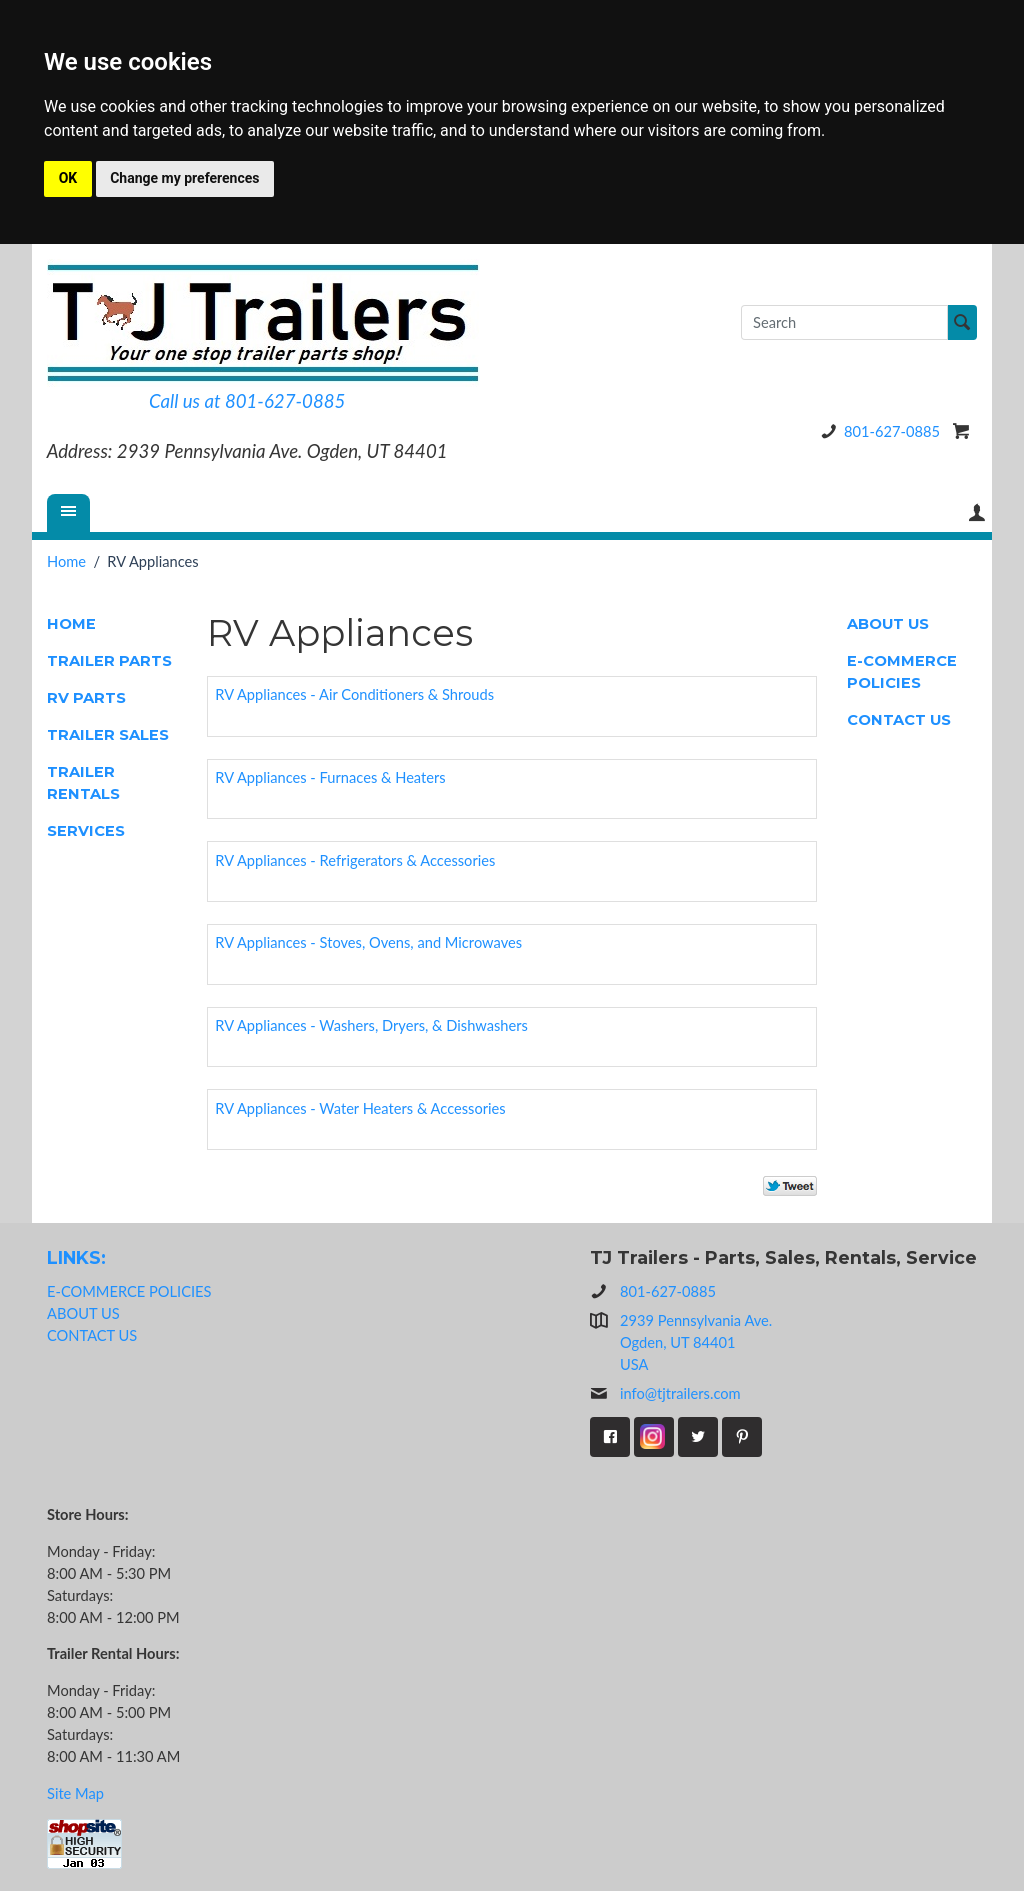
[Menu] (69, 513)
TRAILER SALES (108, 735)
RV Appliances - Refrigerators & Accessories (355, 860)
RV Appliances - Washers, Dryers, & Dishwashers (371, 1025)
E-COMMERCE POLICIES (902, 672)
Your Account (977, 512)
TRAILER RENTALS (83, 783)
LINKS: (76, 1257)
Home (66, 561)
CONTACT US (899, 720)
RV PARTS (86, 698)
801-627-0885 (877, 431)
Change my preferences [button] (184, 178)
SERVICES (86, 831)
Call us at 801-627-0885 (247, 401)
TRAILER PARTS (109, 661)
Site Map (75, 1793)
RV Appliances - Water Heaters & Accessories (360, 1108)
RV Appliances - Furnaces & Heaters (330, 777)
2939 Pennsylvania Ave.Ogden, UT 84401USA (696, 1342)
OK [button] (68, 178)
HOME (71, 624)
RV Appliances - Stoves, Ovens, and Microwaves (368, 942)
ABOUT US (888, 624)
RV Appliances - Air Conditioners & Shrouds (354, 694)
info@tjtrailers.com (665, 1394)
